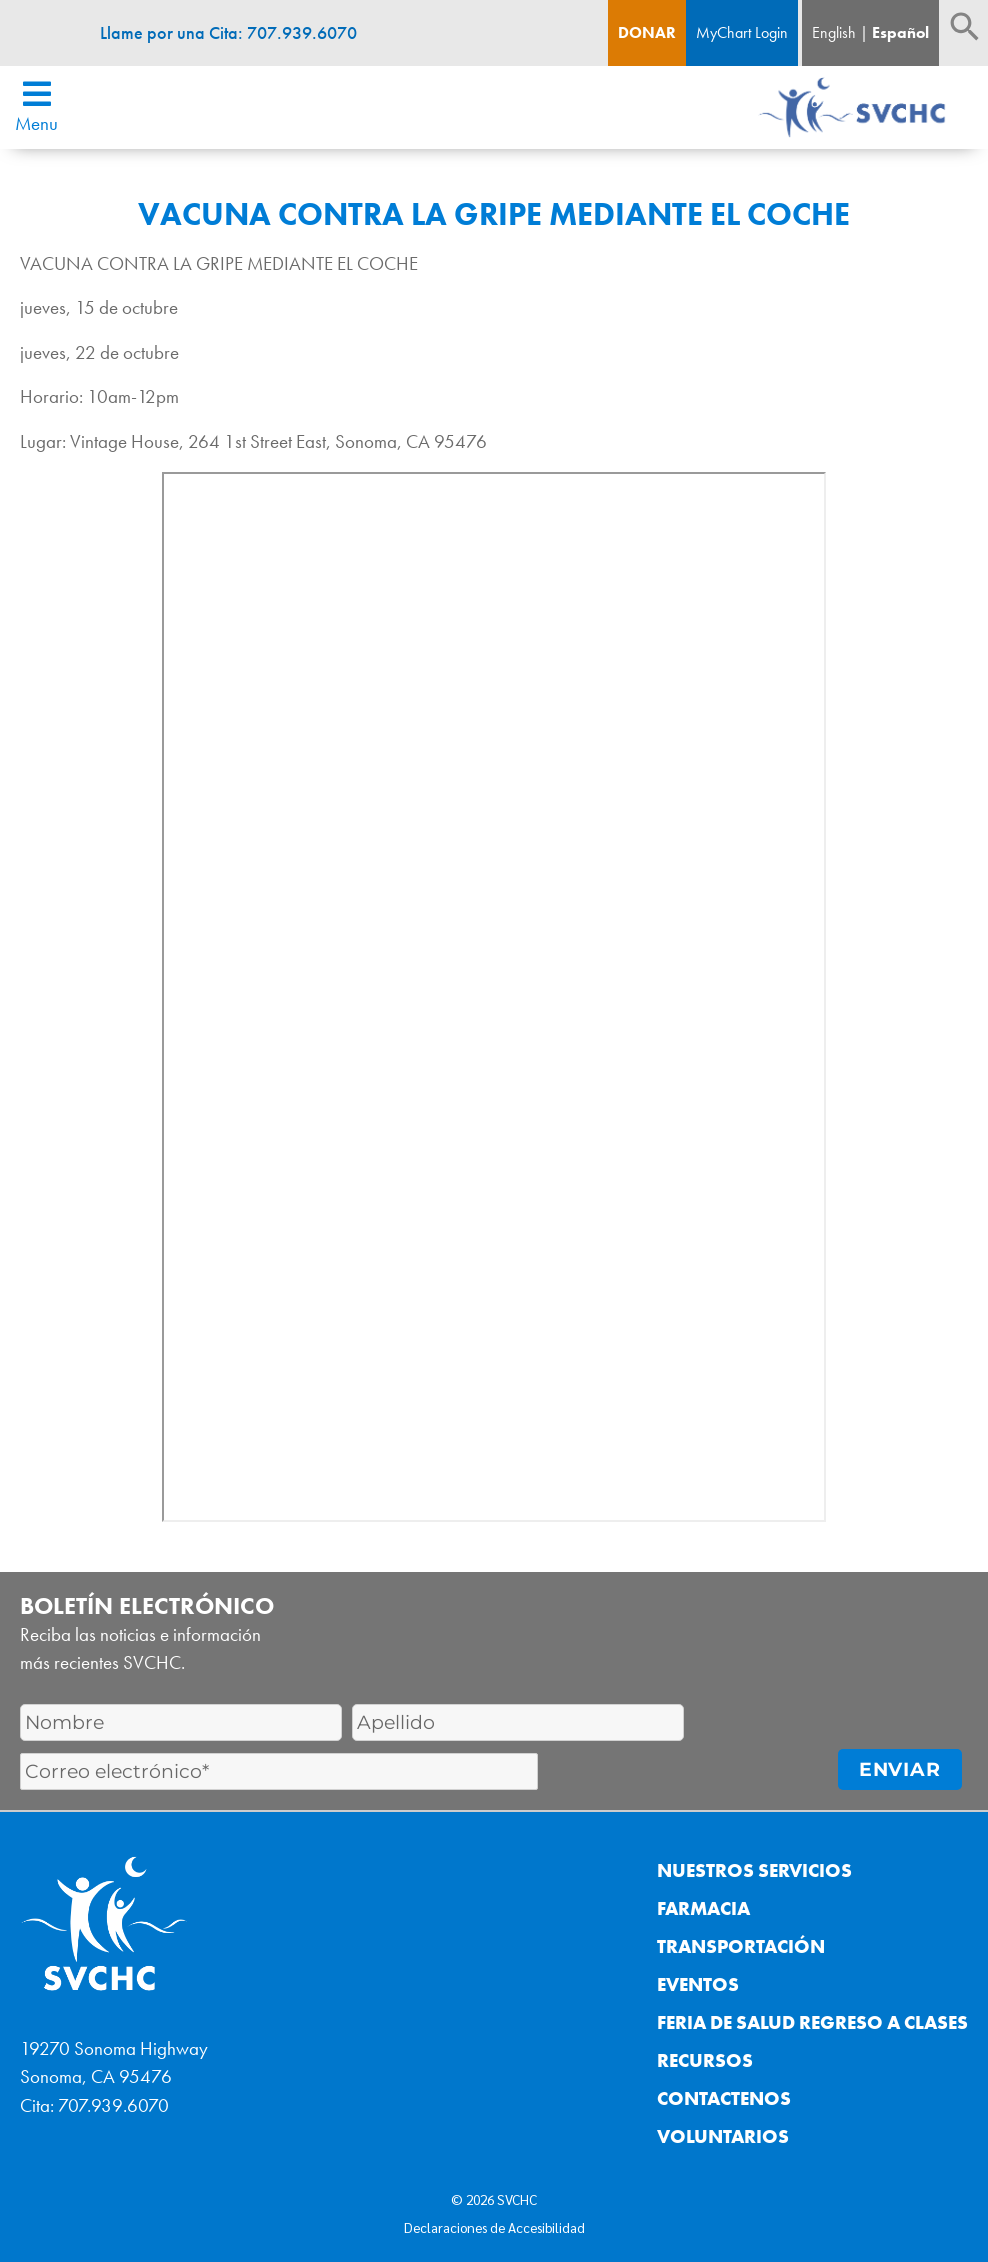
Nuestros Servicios (754, 1870)
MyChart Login (742, 32)
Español (900, 32)
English (834, 32)
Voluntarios (723, 2136)
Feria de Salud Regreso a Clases (812, 2022)
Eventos (698, 1984)
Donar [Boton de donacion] (647, 32)
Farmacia (703, 1908)
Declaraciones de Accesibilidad (494, 2227)
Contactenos (724, 2098)
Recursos (705, 2060)
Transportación (741, 1946)
